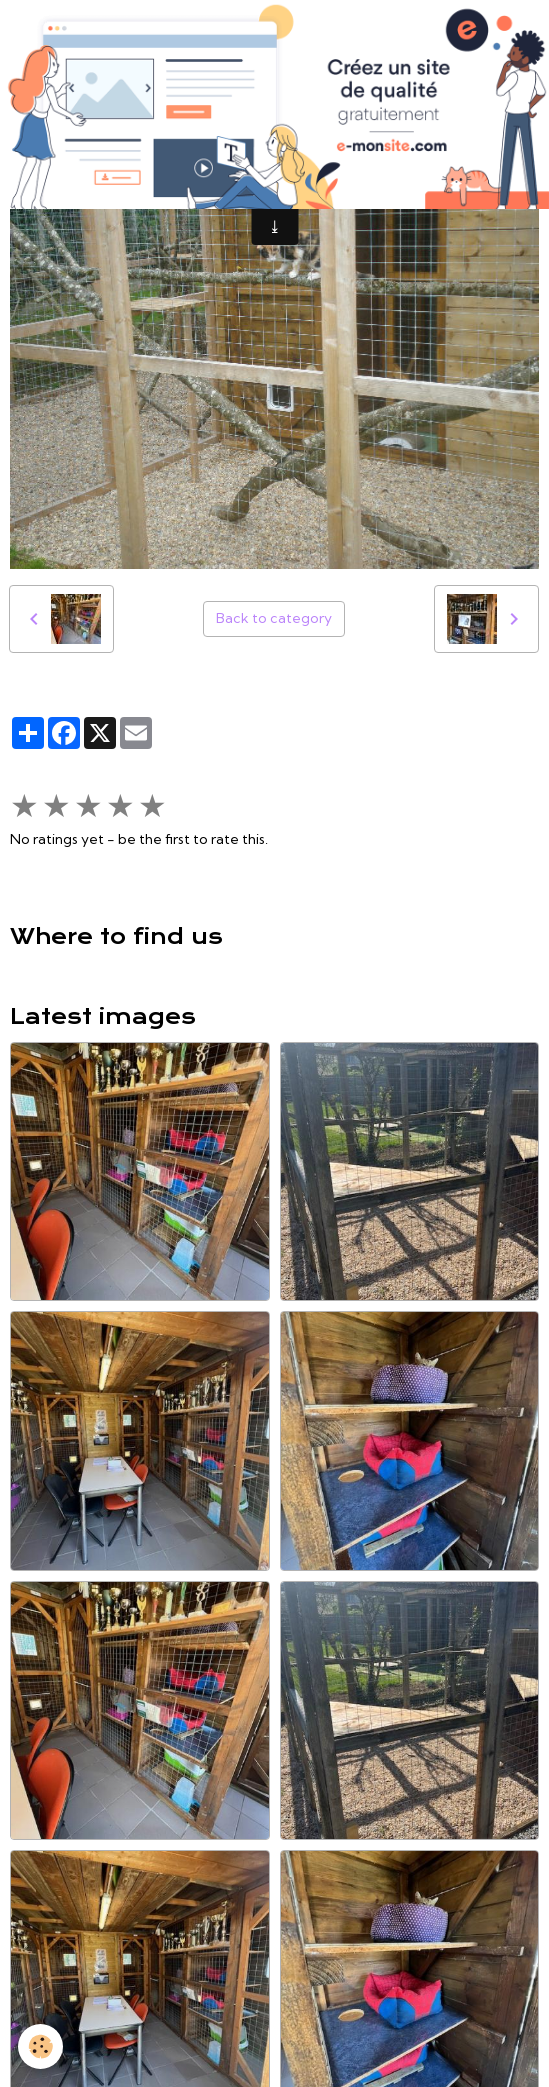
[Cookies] (40, 2046)
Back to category (274, 618)
